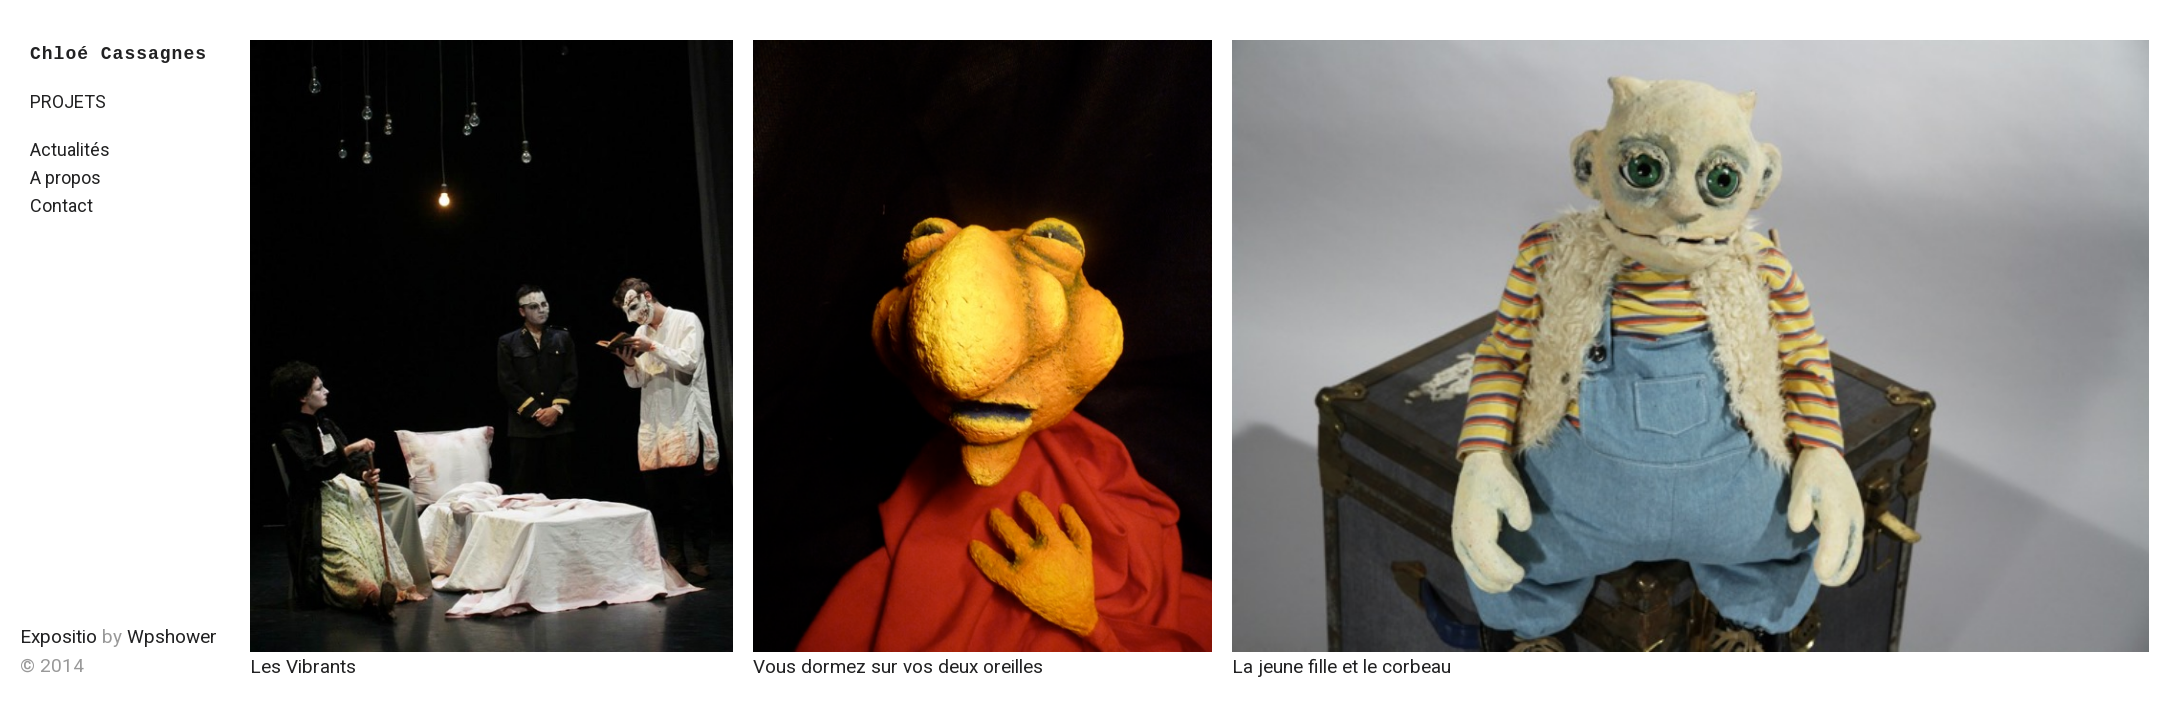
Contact (61, 205)
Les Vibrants (303, 666)
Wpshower (172, 636)
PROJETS (68, 101)
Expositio (58, 636)
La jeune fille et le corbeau (1341, 666)
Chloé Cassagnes (118, 54)
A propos (65, 177)
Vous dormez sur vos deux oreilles (898, 666)
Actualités (70, 149)
